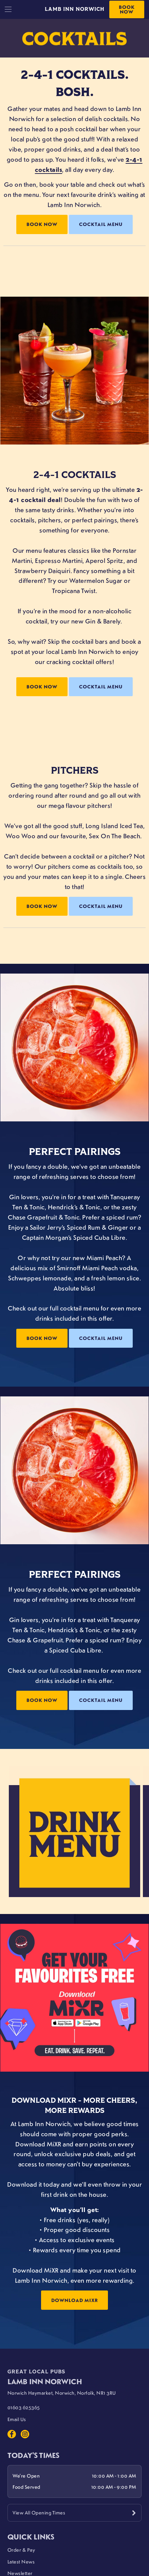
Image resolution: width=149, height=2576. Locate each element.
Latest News (21, 2561)
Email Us (16, 2419)
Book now (41, 686)
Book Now (127, 9)
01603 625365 (23, 2407)
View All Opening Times (39, 2512)
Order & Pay (21, 2549)
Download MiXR (74, 2300)
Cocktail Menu (101, 224)
